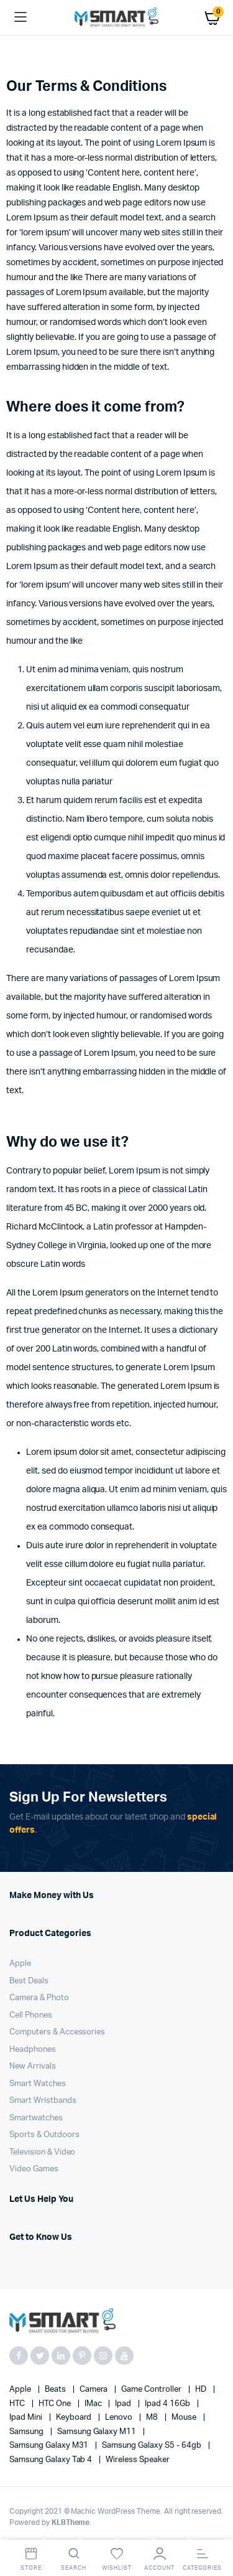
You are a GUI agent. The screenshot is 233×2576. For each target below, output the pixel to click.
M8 (153, 2418)
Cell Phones (30, 2015)
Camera (95, 2390)
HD (201, 2390)
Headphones (32, 2050)
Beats (56, 2390)
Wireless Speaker (138, 2460)
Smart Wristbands (42, 2101)
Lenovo (119, 2418)
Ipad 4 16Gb (168, 2404)
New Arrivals (32, 2066)
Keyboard (75, 2418)
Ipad (124, 2404)
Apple (20, 1964)
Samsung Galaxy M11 (97, 2432)
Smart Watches (37, 2084)
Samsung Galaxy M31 (49, 2446)
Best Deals (28, 1981)
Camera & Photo (39, 1998)
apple (21, 2390)
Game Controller (152, 2390)
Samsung (27, 2432)
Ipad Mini (26, 2418)
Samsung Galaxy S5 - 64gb (152, 2446)
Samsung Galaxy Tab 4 (51, 2460)
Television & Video (42, 2152)
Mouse (184, 2418)
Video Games (33, 2169)
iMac (94, 2404)
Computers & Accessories (57, 2032)
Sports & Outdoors (44, 2135)
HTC (18, 2404)
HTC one (56, 2404)
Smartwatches (36, 2118)
